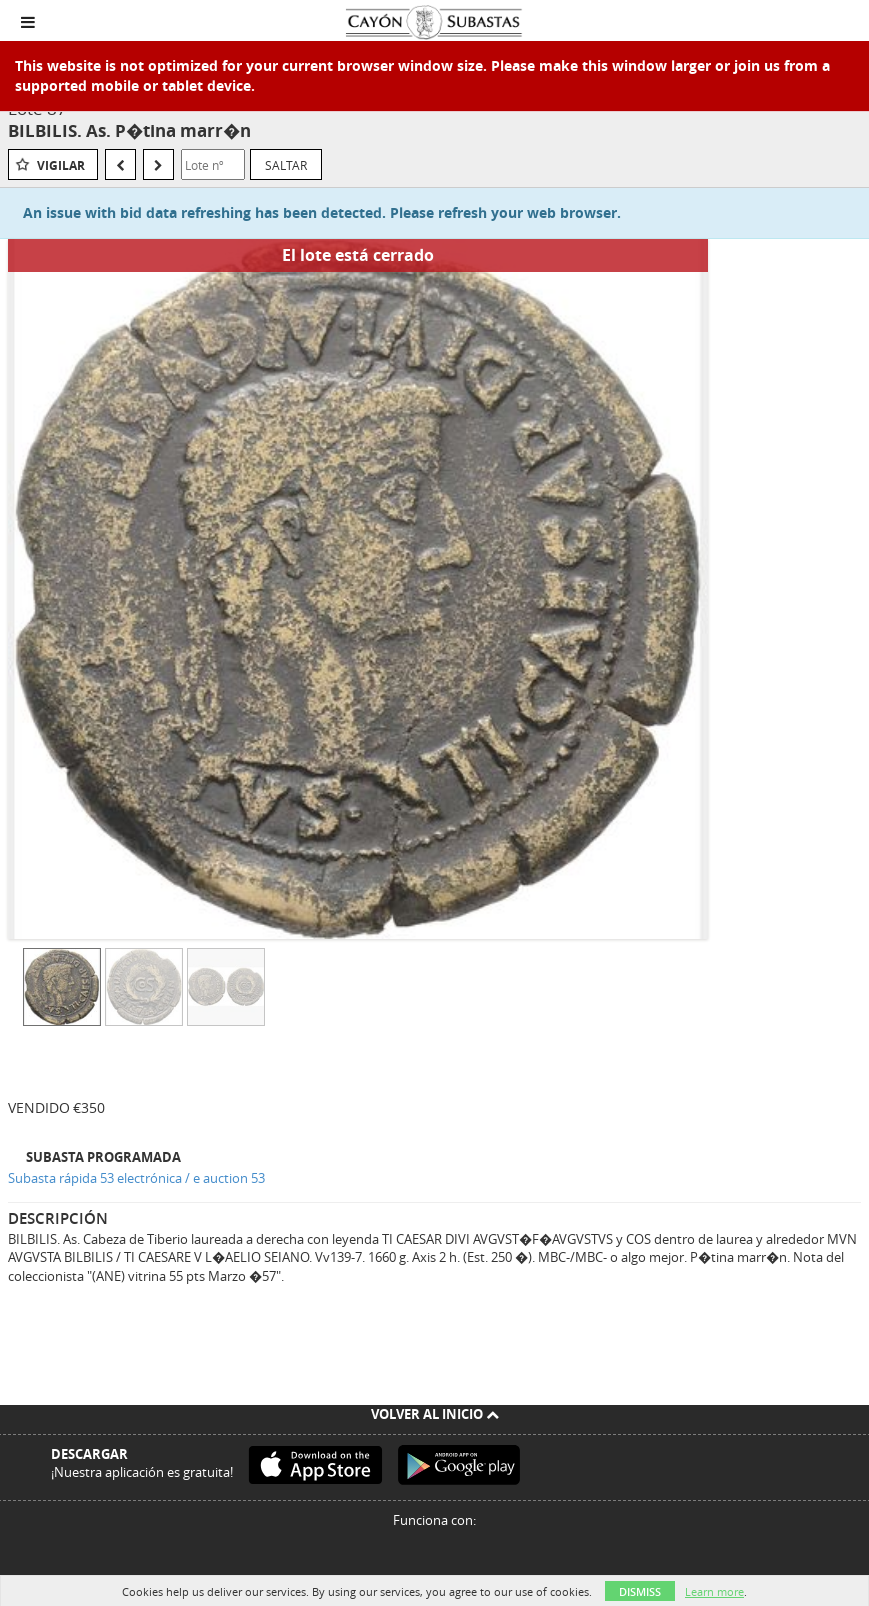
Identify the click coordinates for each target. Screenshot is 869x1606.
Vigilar (61, 165)
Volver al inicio (435, 1414)
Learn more (714, 1591)
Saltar (286, 165)
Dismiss (640, 1591)
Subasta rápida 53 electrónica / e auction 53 (136, 1178)
